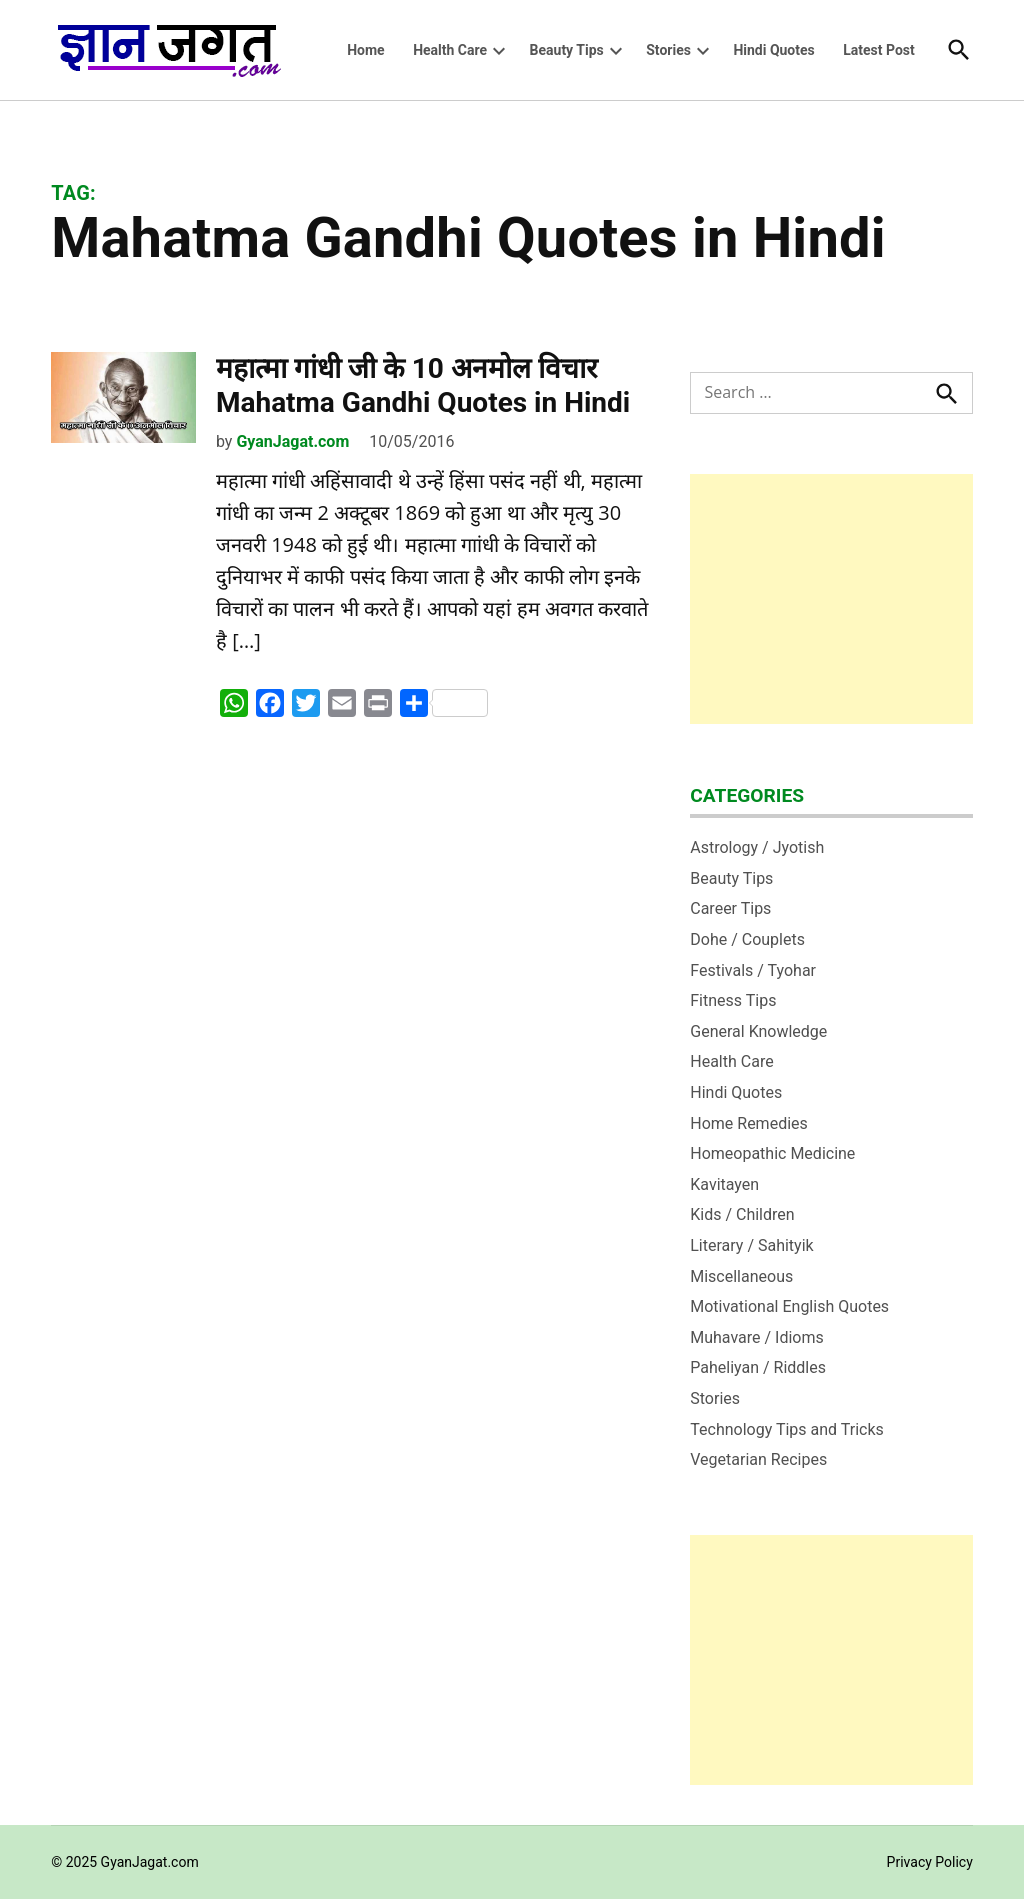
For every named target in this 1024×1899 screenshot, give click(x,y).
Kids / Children (742, 1214)
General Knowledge (758, 1031)
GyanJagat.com (292, 441)
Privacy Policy (930, 1862)
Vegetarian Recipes (758, 1459)
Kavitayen (724, 1184)
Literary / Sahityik (751, 1245)
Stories (668, 50)
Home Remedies (749, 1123)
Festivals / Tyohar (753, 970)
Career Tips (730, 908)
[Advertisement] (831, 599)
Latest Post (879, 50)
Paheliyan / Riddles (758, 1367)
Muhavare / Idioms (757, 1337)
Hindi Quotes (773, 50)
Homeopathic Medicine (772, 1153)
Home (365, 50)
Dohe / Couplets (747, 939)
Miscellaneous (741, 1276)
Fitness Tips (733, 1000)
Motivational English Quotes (789, 1306)
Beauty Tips (567, 50)
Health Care (450, 50)
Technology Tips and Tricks (787, 1429)
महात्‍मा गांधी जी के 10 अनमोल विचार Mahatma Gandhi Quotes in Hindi (423, 385)
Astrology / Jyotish (757, 847)
